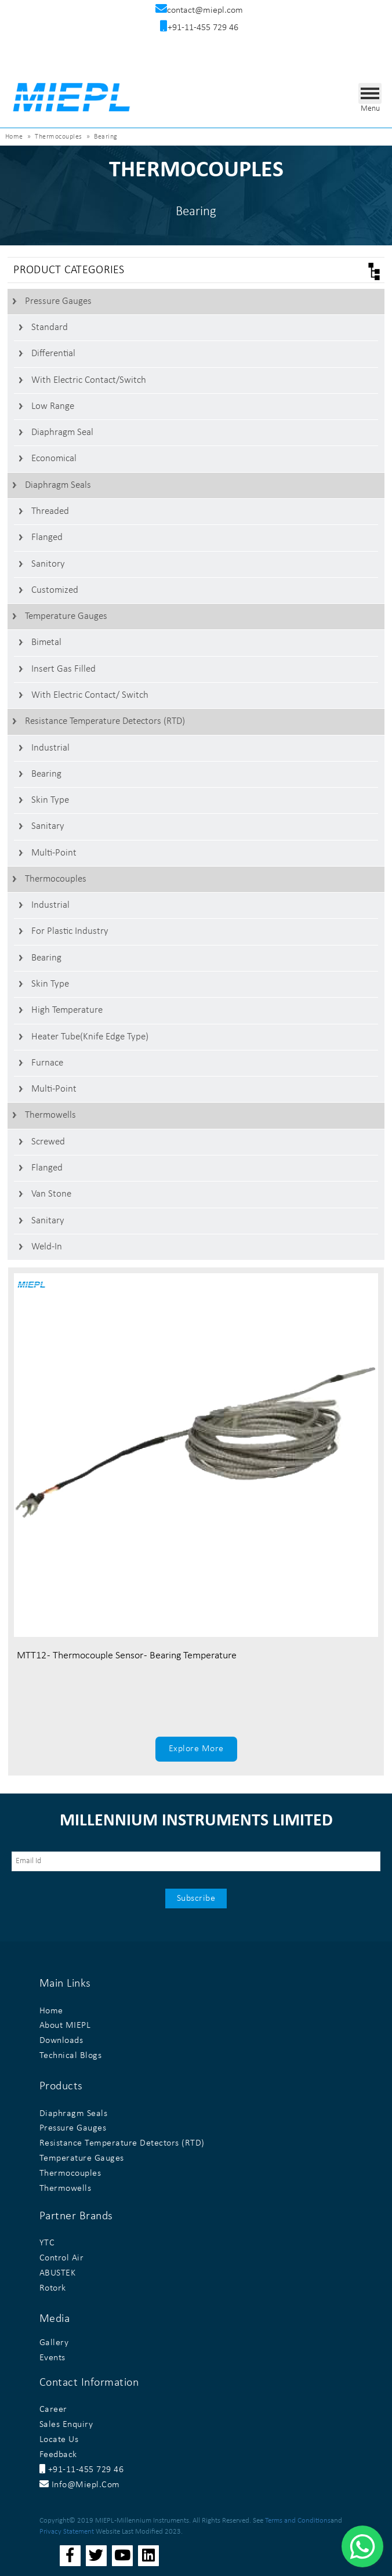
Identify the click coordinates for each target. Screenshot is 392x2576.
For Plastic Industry (69, 931)
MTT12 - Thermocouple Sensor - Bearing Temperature (127, 1655)
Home (14, 136)
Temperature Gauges (66, 616)
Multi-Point (54, 853)
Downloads (61, 2040)
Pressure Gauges (58, 301)
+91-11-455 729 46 (81, 2469)
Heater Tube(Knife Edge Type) (89, 1037)
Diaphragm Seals (58, 485)
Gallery (54, 2342)
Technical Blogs (70, 2055)
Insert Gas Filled (63, 669)
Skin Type (50, 800)
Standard (49, 327)
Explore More (196, 1748)
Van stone (51, 1194)
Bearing (46, 774)
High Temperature (67, 1010)
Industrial (50, 748)
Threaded (50, 511)
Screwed (48, 1142)
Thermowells (50, 1115)
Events (52, 2358)
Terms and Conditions (298, 2520)
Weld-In (46, 1247)
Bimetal (46, 642)
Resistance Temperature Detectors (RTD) (105, 721)
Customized (54, 590)
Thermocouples (55, 879)
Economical (54, 458)
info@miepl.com (79, 2485)
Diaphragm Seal (62, 432)
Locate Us (59, 2439)
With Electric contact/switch (88, 380)
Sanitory (48, 564)
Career (53, 2409)
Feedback (58, 2454)
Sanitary (47, 826)
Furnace (47, 1063)
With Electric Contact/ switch (89, 695)
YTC (47, 2243)
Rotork (52, 2288)
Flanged (47, 537)
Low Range (52, 406)
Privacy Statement (66, 2531)
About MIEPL (65, 2025)
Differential (53, 353)
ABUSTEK (57, 2273)
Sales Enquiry (66, 2424)
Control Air (61, 2258)
